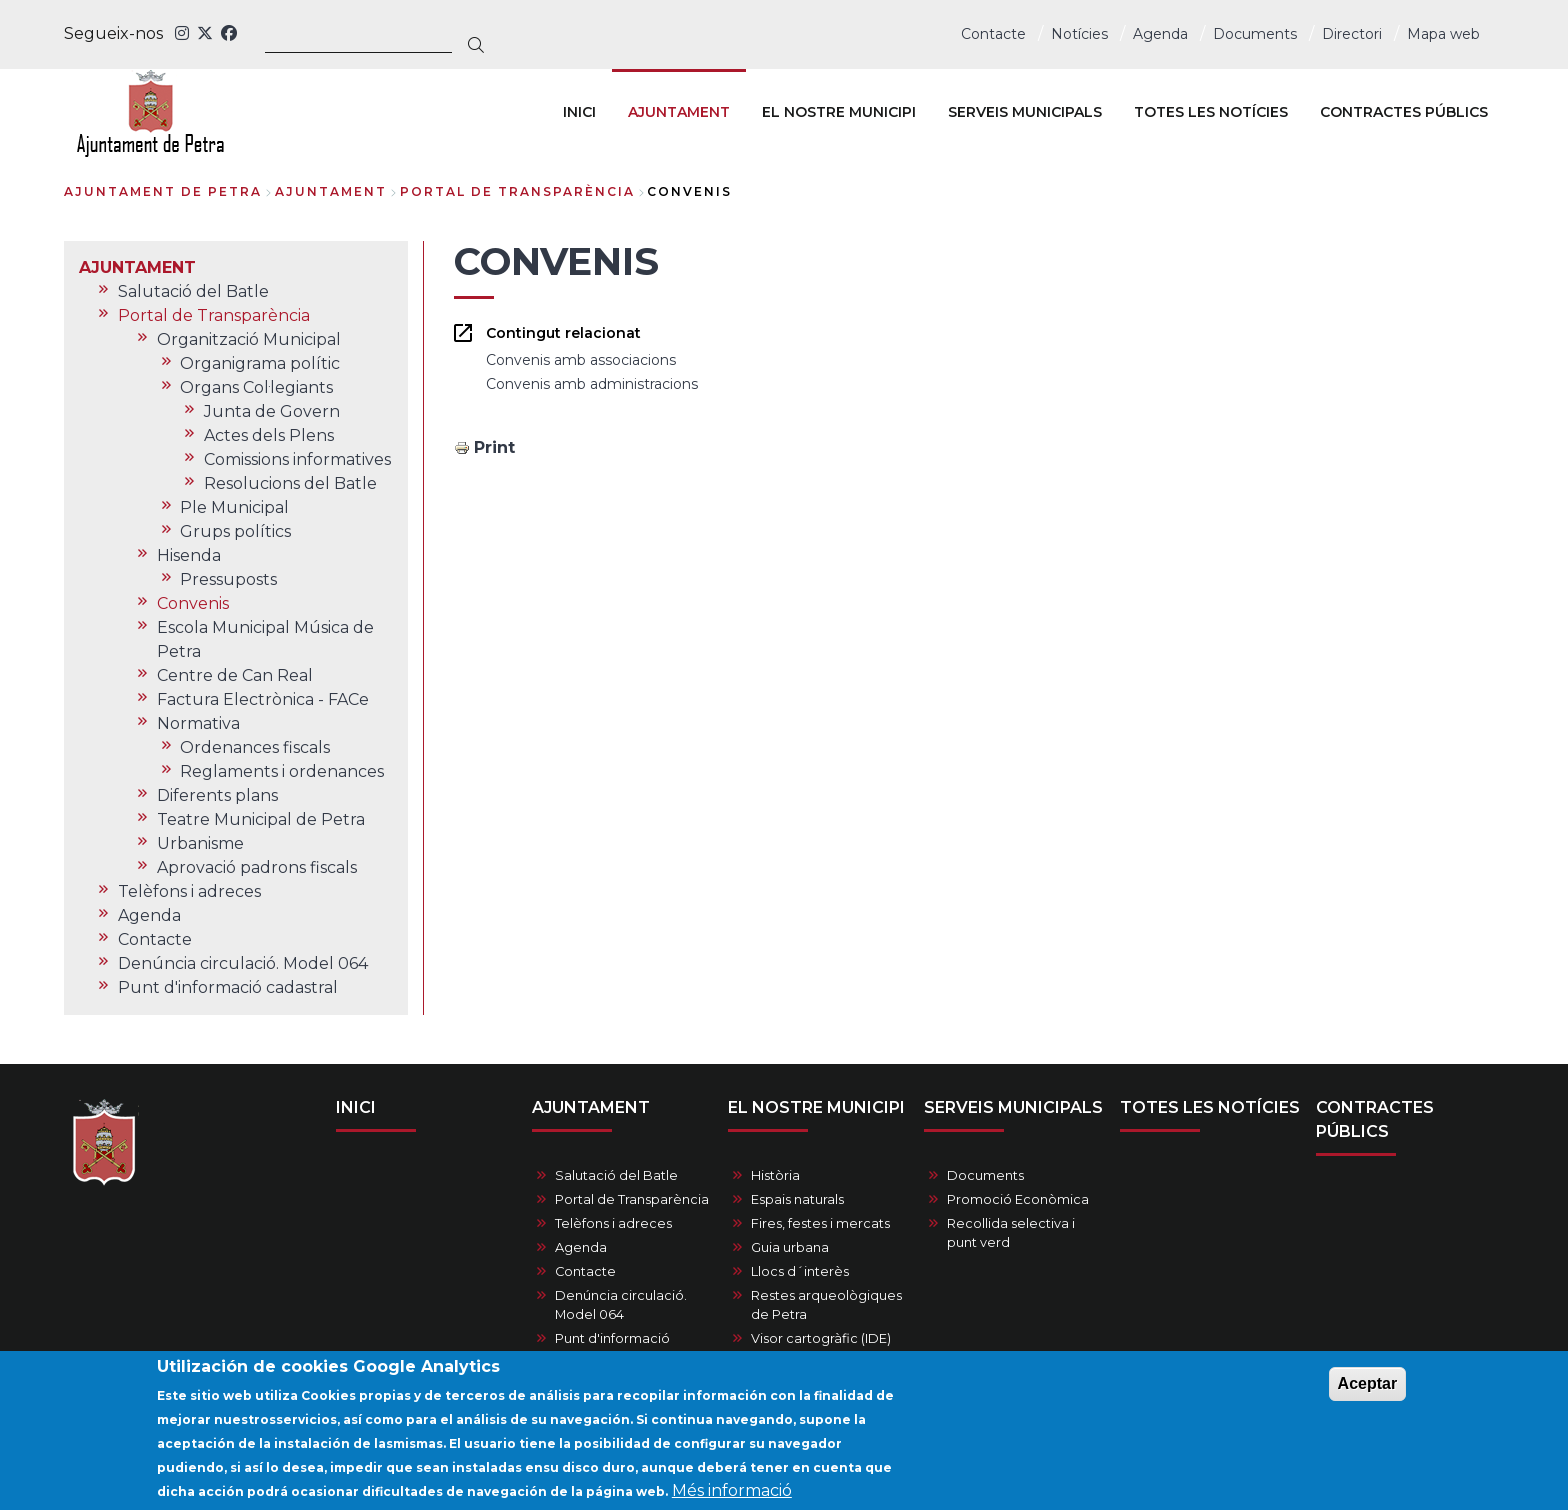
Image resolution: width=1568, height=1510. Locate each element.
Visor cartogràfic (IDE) (821, 1338)
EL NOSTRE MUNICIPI (816, 1107)
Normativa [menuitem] (198, 723)
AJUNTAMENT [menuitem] (679, 112)
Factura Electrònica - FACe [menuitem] (263, 699)
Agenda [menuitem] (149, 915)
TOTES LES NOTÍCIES (1210, 1107)
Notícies (1079, 34)
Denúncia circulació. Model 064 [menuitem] (243, 963)
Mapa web (1443, 34)
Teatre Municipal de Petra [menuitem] (261, 819)
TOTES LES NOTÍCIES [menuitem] (1211, 112)
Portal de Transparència (517, 191)
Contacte (993, 34)
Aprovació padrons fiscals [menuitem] (257, 867)
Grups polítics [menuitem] (235, 531)
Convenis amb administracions (592, 384)
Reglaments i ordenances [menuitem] (282, 771)
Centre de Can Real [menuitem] (235, 675)
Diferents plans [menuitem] (217, 795)
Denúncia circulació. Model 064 (621, 1305)
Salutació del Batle (616, 1175)
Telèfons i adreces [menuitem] (189, 891)
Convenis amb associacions (581, 360)
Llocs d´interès (800, 1271)
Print (494, 447)
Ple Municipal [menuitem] (234, 507)
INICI (356, 1107)
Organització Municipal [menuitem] (249, 339)
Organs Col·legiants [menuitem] (256, 387)
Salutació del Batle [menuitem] (193, 291)
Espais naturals (797, 1199)
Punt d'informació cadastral (612, 1348)
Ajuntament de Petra (163, 191)
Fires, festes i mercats (820, 1223)
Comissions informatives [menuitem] (297, 459)
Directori (1352, 34)
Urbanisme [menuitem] (200, 843)
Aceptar (1368, 1391)
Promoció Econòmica (1018, 1199)
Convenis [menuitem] (193, 603)
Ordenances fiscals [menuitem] (255, 747)
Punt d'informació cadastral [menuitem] (228, 987)
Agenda (1160, 34)
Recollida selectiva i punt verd (1011, 1233)
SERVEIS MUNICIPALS (1013, 1107)
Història (775, 1175)
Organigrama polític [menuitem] (260, 363)
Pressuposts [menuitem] (228, 579)
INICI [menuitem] (579, 112)
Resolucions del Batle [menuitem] (290, 483)
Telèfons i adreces (613, 1223)
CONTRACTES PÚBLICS (1375, 1119)
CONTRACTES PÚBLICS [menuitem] (1404, 112)
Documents (1255, 34)
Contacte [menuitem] (155, 939)
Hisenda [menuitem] (189, 555)
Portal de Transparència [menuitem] (214, 315)
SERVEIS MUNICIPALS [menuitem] (1025, 112)
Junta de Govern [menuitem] (272, 411)
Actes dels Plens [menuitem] (269, 435)
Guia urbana (790, 1247)
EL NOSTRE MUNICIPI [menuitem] (839, 112)
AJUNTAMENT (331, 191)
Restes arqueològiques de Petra (826, 1305)
